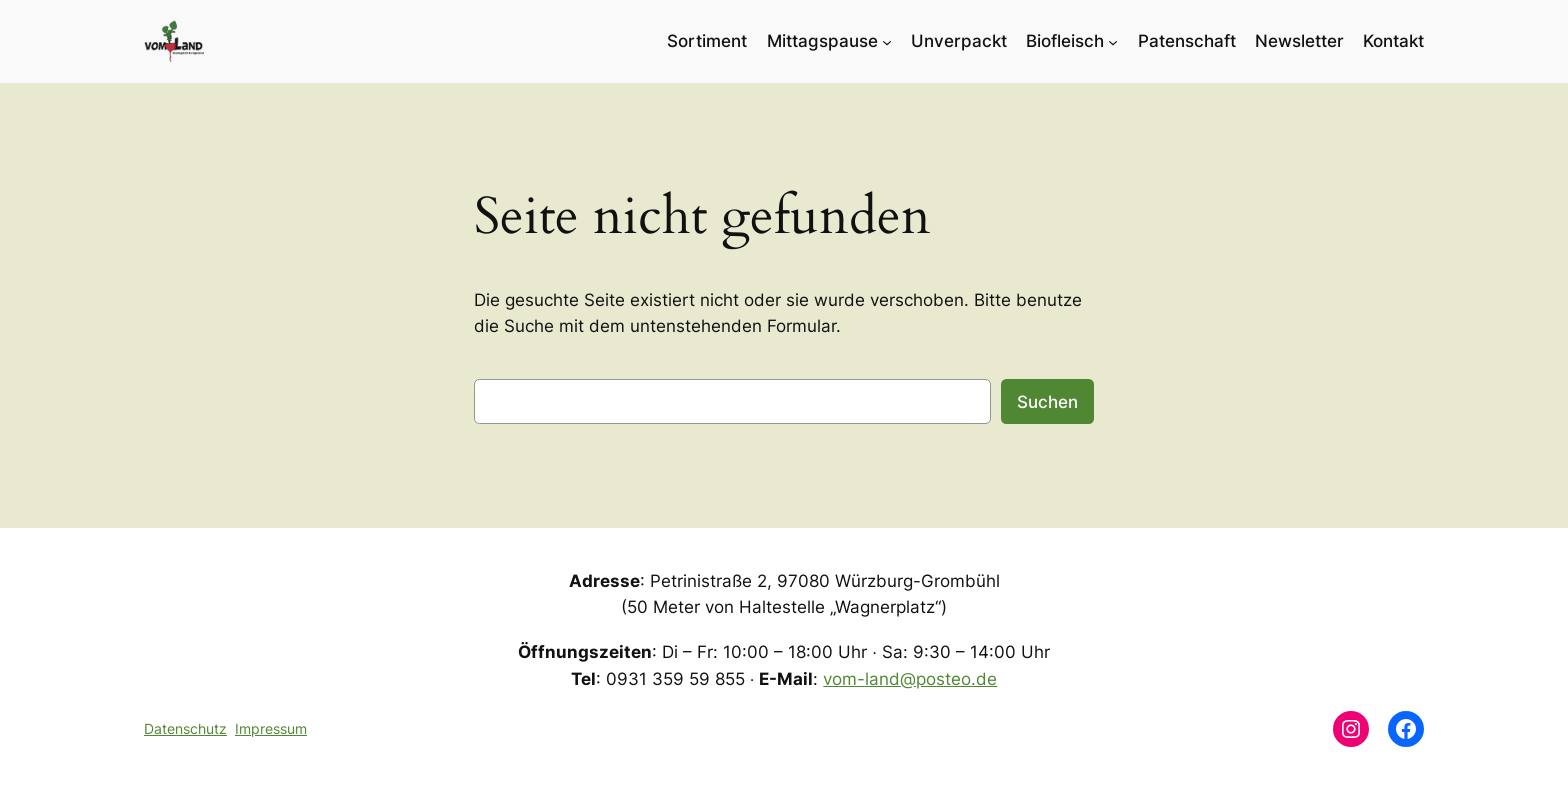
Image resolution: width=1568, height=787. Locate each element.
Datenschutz (185, 728)
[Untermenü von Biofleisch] (1113, 41)
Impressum (271, 728)
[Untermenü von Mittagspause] (887, 41)
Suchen (1047, 402)
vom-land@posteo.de (910, 679)
